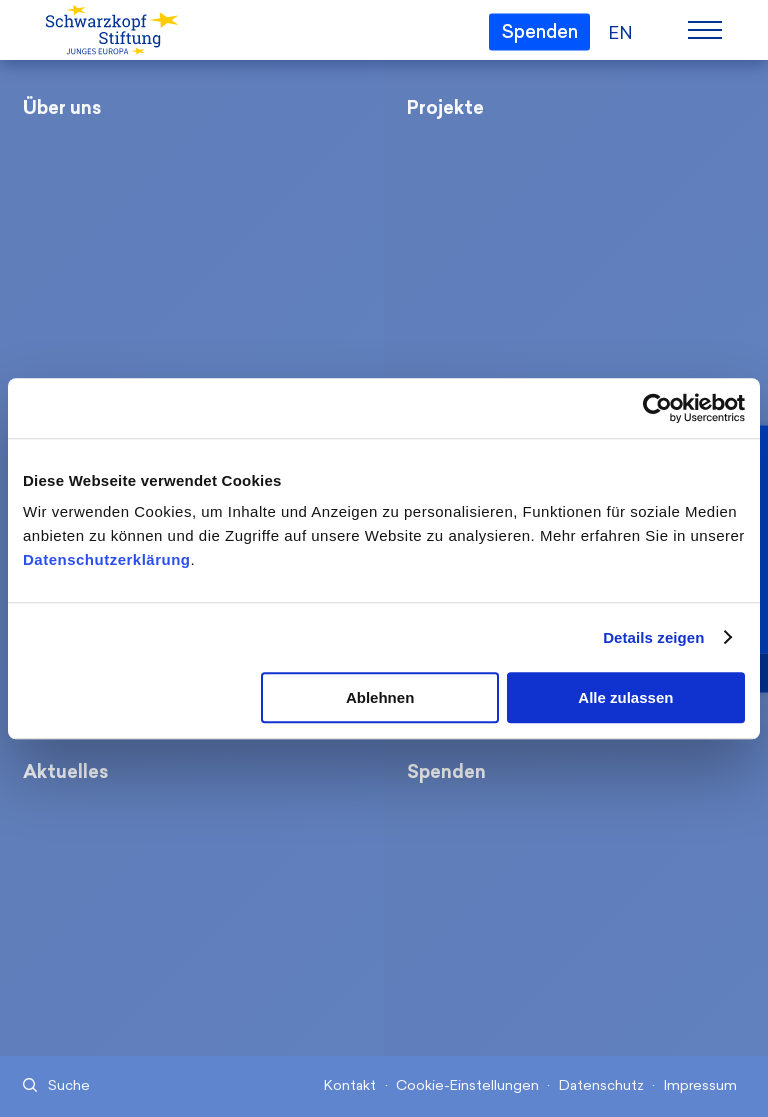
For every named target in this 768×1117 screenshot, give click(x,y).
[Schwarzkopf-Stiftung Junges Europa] (110, 31)
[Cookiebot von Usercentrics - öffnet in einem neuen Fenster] (657, 408)
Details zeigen (653, 637)
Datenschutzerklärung (107, 559)
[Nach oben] (673, 1035)
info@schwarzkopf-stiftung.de (537, 970)
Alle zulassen (625, 697)
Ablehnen (380, 697)
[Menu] (705, 30)
